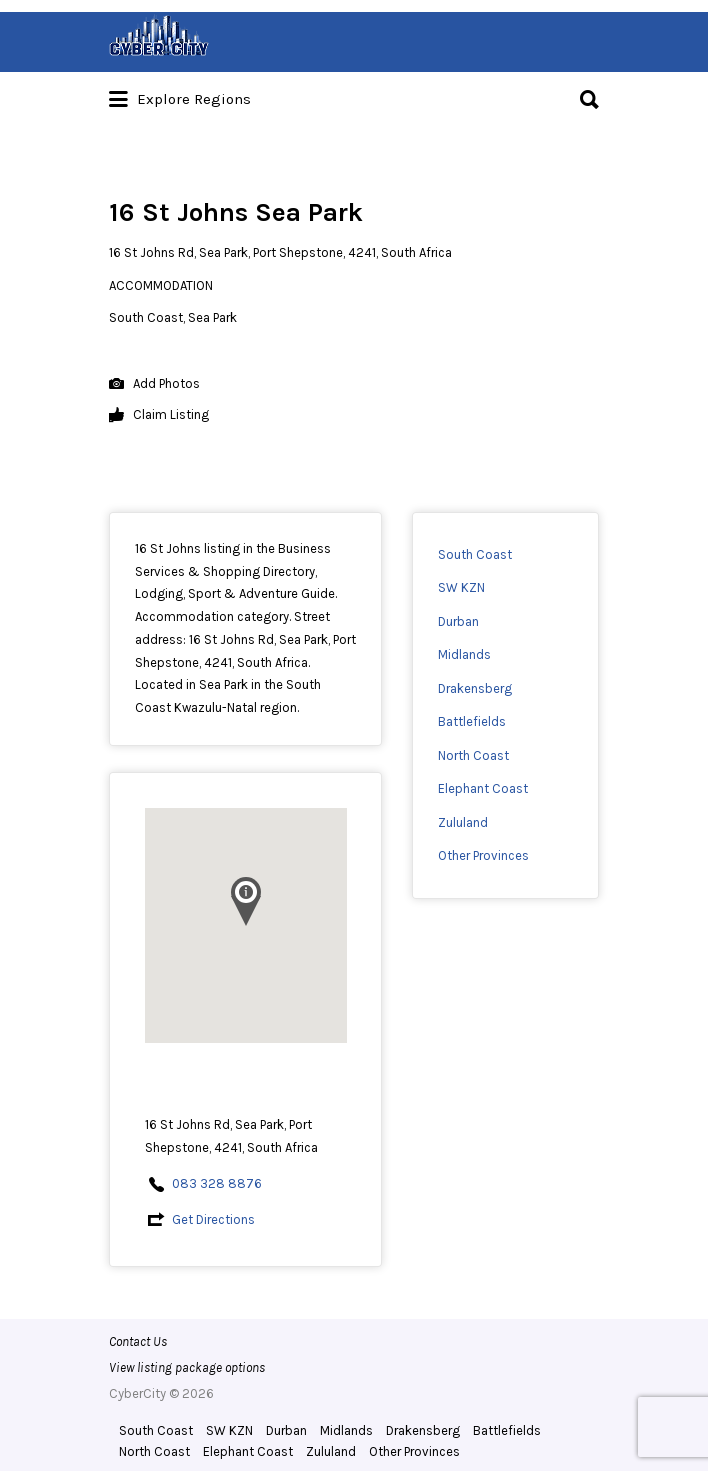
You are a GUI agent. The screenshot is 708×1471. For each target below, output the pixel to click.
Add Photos (154, 384)
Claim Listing (159, 415)
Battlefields (472, 721)
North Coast (473, 755)
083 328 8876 (217, 1183)
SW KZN (461, 587)
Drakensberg (475, 688)
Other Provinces (483, 855)
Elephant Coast (483, 788)
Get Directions (213, 1219)
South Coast (475, 554)
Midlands (464, 654)
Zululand (463, 822)
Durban (458, 621)
